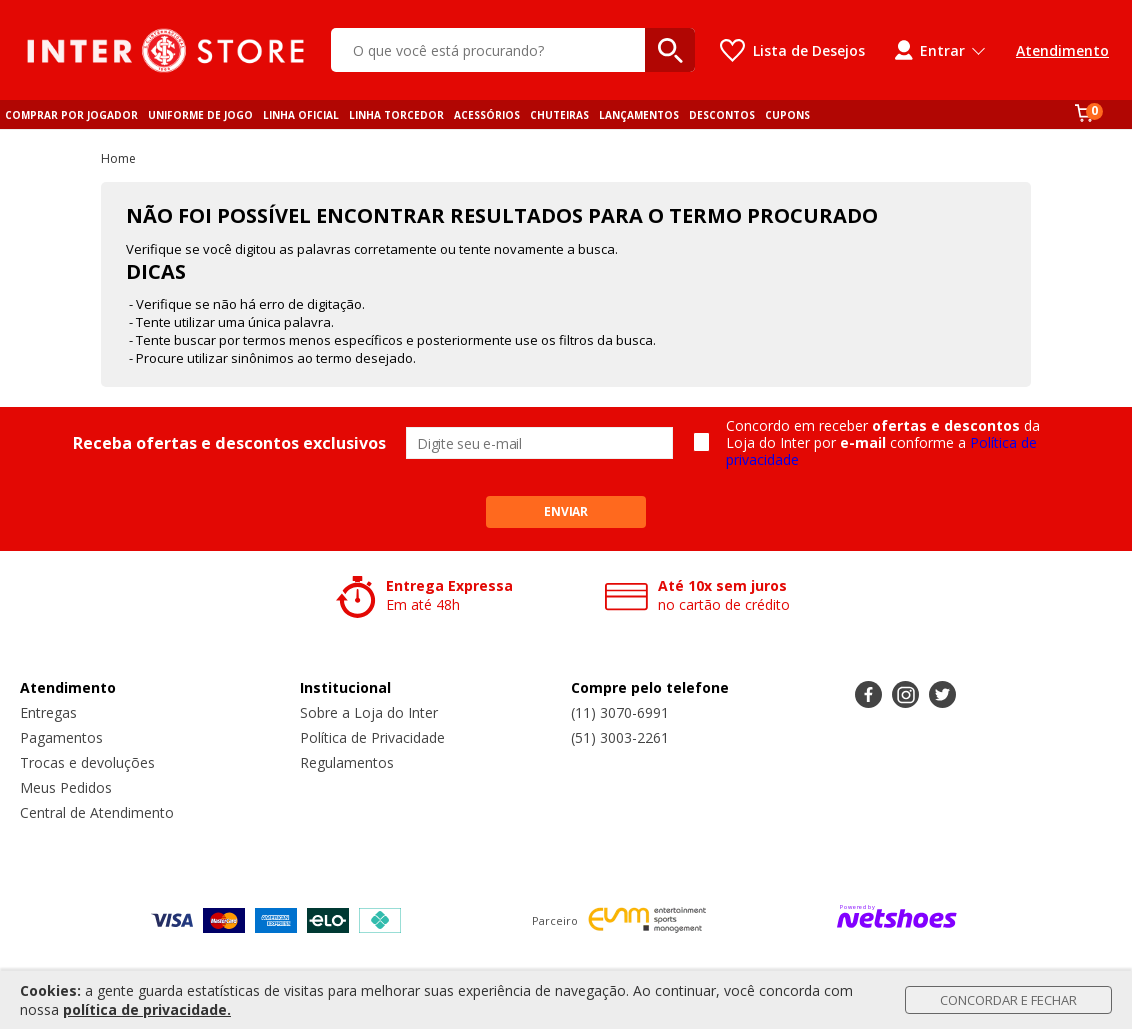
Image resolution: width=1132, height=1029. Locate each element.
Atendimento (1062, 50)
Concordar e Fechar (1008, 1000)
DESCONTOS (722, 115)
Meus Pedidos (66, 787)
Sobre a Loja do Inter (369, 712)
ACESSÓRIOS (487, 115)
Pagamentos (61, 737)
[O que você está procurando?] (513, 50)
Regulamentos (347, 762)
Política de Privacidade (372, 737)
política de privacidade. (147, 1009)
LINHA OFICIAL (301, 115)
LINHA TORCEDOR (396, 115)
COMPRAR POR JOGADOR (71, 115)
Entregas (48, 712)
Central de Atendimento (97, 812)
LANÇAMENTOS (639, 115)
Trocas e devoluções (87, 762)
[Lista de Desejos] (792, 50)
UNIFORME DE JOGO (200, 115)
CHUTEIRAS (559, 115)
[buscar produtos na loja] (670, 50)
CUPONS (787, 115)
